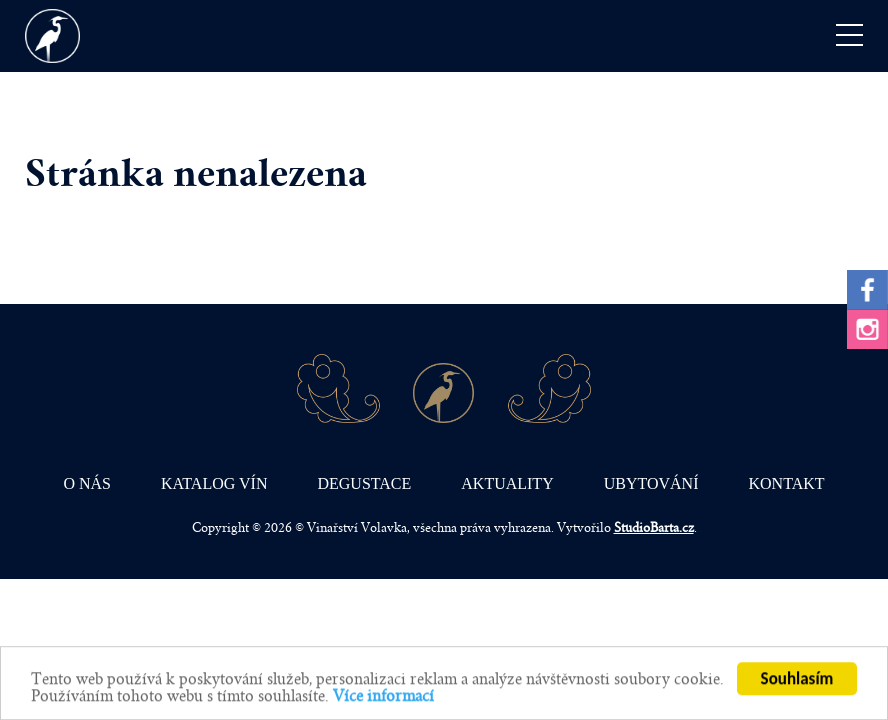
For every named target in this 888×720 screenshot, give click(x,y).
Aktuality (507, 483)
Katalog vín (214, 483)
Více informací (383, 697)
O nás (87, 483)
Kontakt (787, 483)
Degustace (364, 483)
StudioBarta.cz (654, 528)
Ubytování (651, 483)
